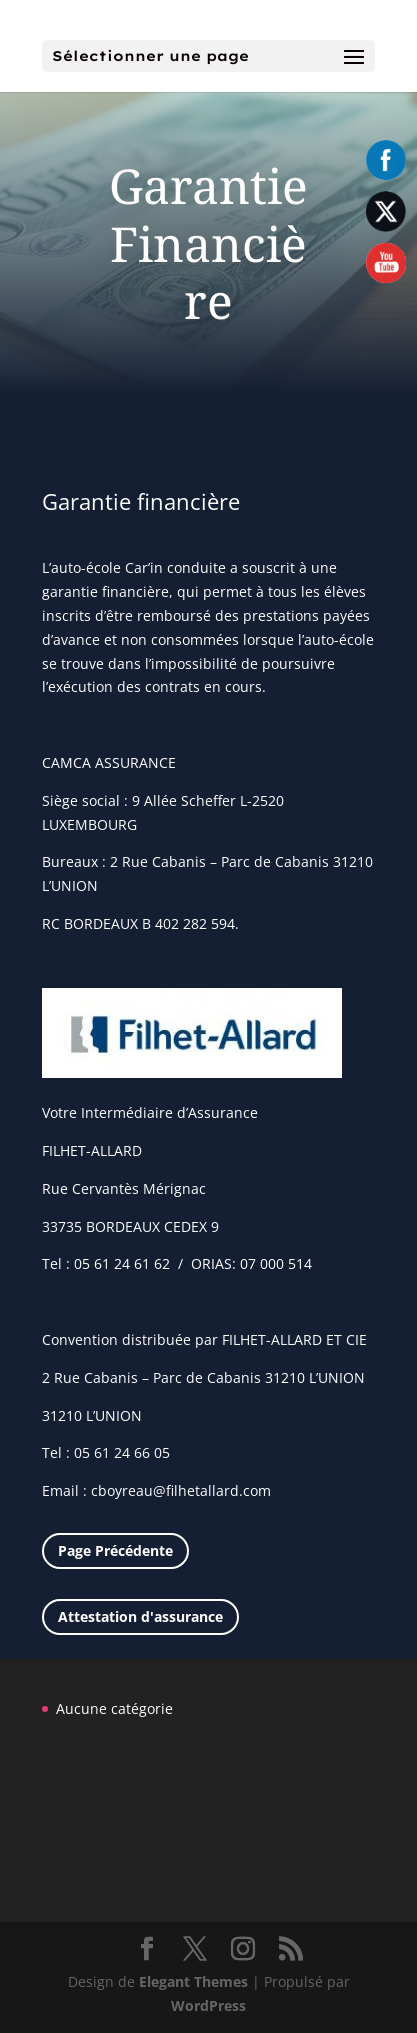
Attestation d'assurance (140, 1616)
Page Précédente (115, 1550)
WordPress (208, 2005)
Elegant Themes (193, 1981)
